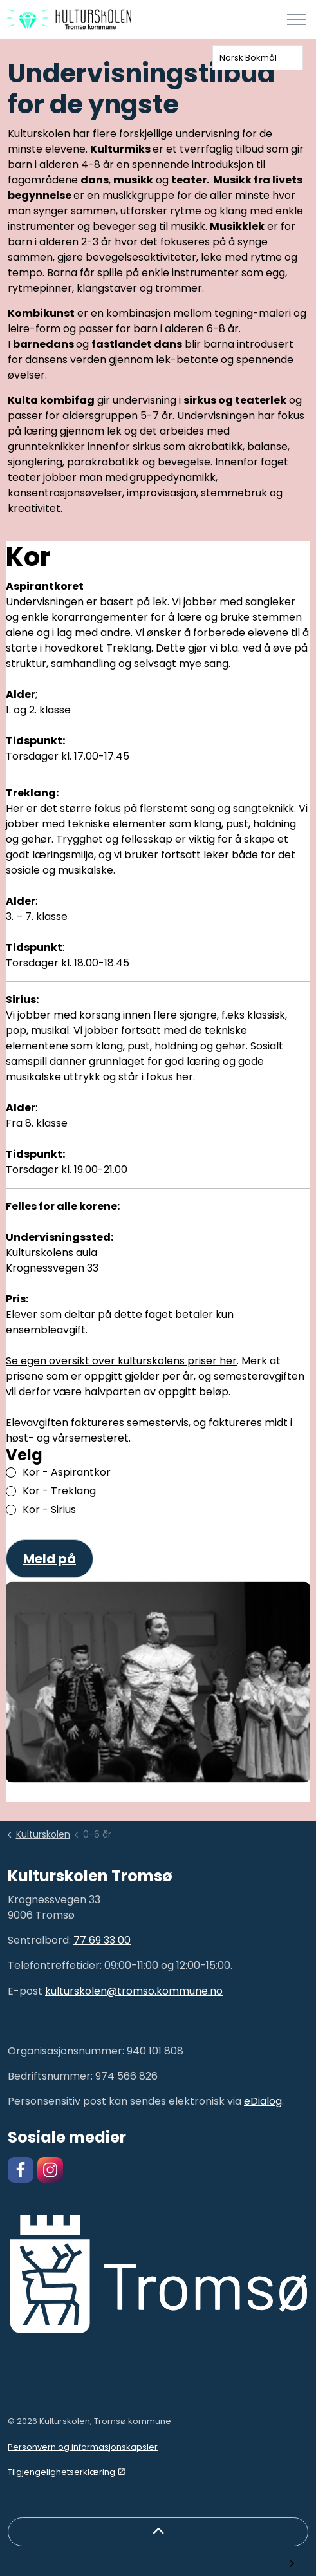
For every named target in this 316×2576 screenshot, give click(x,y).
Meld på (49, 1559)
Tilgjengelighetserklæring (66, 2472)
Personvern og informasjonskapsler (83, 2447)
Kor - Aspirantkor (66, 1472)
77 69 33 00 (102, 1940)
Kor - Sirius (48, 1509)
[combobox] (257, 57)
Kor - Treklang (58, 1490)
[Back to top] (158, 2531)
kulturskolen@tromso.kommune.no (134, 1991)
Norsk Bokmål (248, 58)
